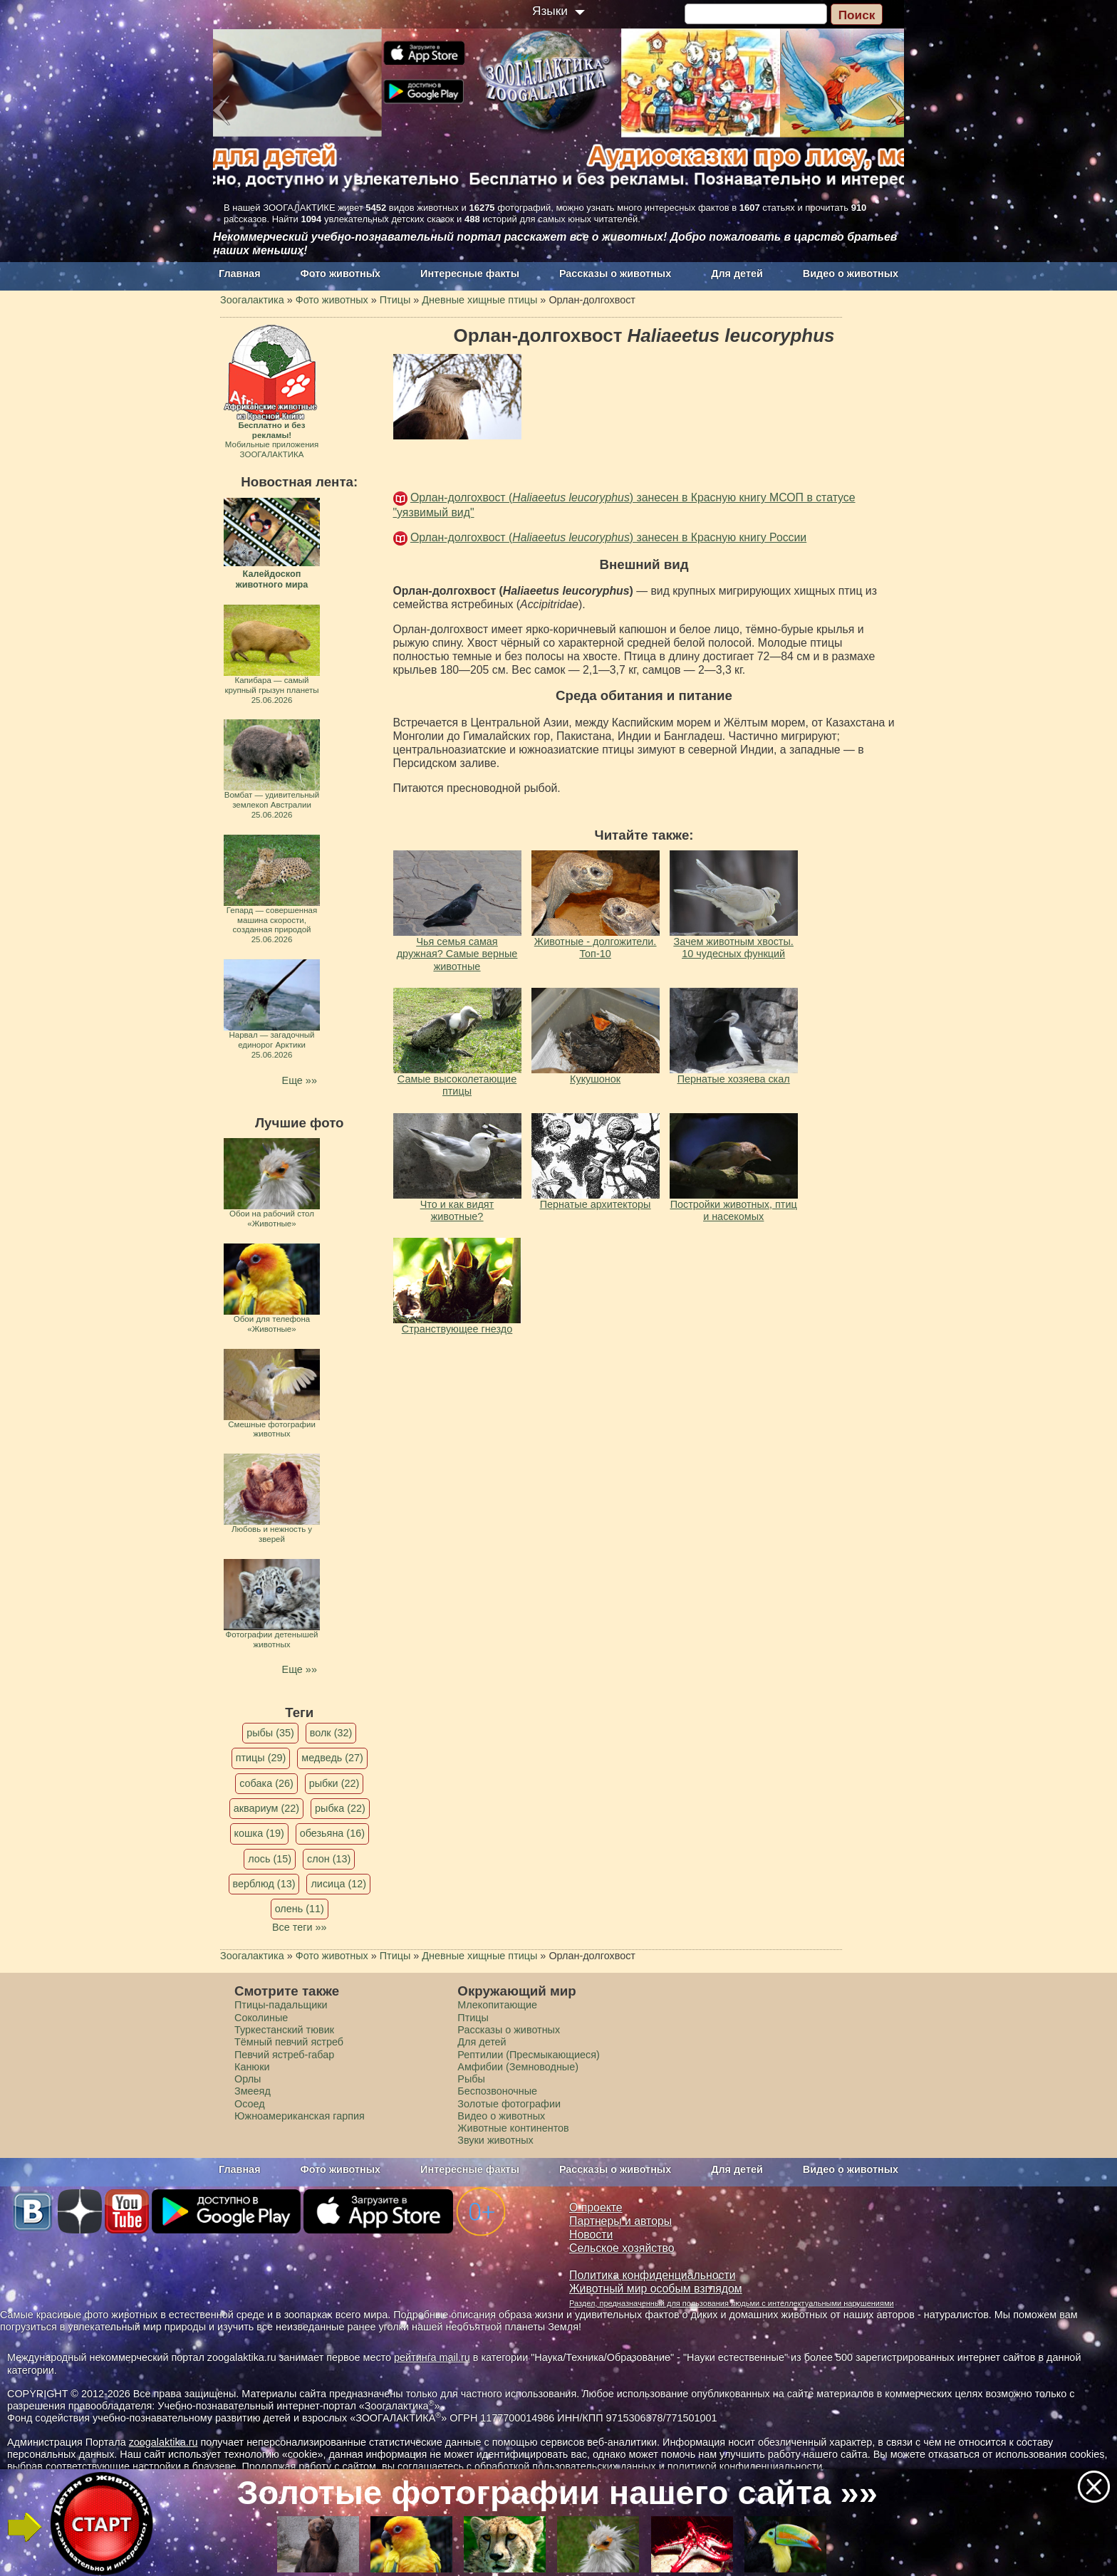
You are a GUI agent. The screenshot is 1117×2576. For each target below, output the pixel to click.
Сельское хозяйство (621, 2248)
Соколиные (261, 2017)
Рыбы (471, 2079)
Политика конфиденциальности (652, 2275)
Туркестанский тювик (284, 2029)
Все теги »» (299, 1927)
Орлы (247, 2079)
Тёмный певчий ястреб (288, 2042)
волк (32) (331, 1732)
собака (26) (266, 1783)
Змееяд (252, 2091)
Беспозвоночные (497, 2091)
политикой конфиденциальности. (746, 2466)
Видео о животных (850, 273)
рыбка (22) (340, 1808)
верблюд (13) (264, 1883)
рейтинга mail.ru (432, 2357)
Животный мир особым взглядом (655, 2289)
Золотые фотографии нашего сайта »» (557, 2492)
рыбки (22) (334, 1783)
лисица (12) (338, 1883)
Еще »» (299, 1080)
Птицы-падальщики (281, 2005)
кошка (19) (259, 1833)
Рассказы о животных (615, 273)
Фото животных (341, 273)
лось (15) (269, 1859)
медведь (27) (332, 1757)
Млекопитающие (497, 2005)
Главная (240, 273)
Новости (591, 2234)
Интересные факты (469, 273)
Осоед (249, 2104)
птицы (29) (261, 1757)
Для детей (737, 273)
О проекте (596, 2207)
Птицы (473, 2017)
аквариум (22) (266, 1808)
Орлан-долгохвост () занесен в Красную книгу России (608, 537)
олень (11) (299, 1908)
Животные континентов (512, 2128)
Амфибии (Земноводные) (517, 2066)
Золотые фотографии (509, 2104)
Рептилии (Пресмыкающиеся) (528, 2054)
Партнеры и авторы (620, 2221)
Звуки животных (495, 2140)
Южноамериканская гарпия (299, 2116)
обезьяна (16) (332, 1833)
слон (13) (328, 1859)
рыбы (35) (270, 1732)
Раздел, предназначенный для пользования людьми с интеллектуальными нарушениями (731, 2303)
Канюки (251, 2066)
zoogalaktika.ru (163, 2442)
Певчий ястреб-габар (284, 2054)
